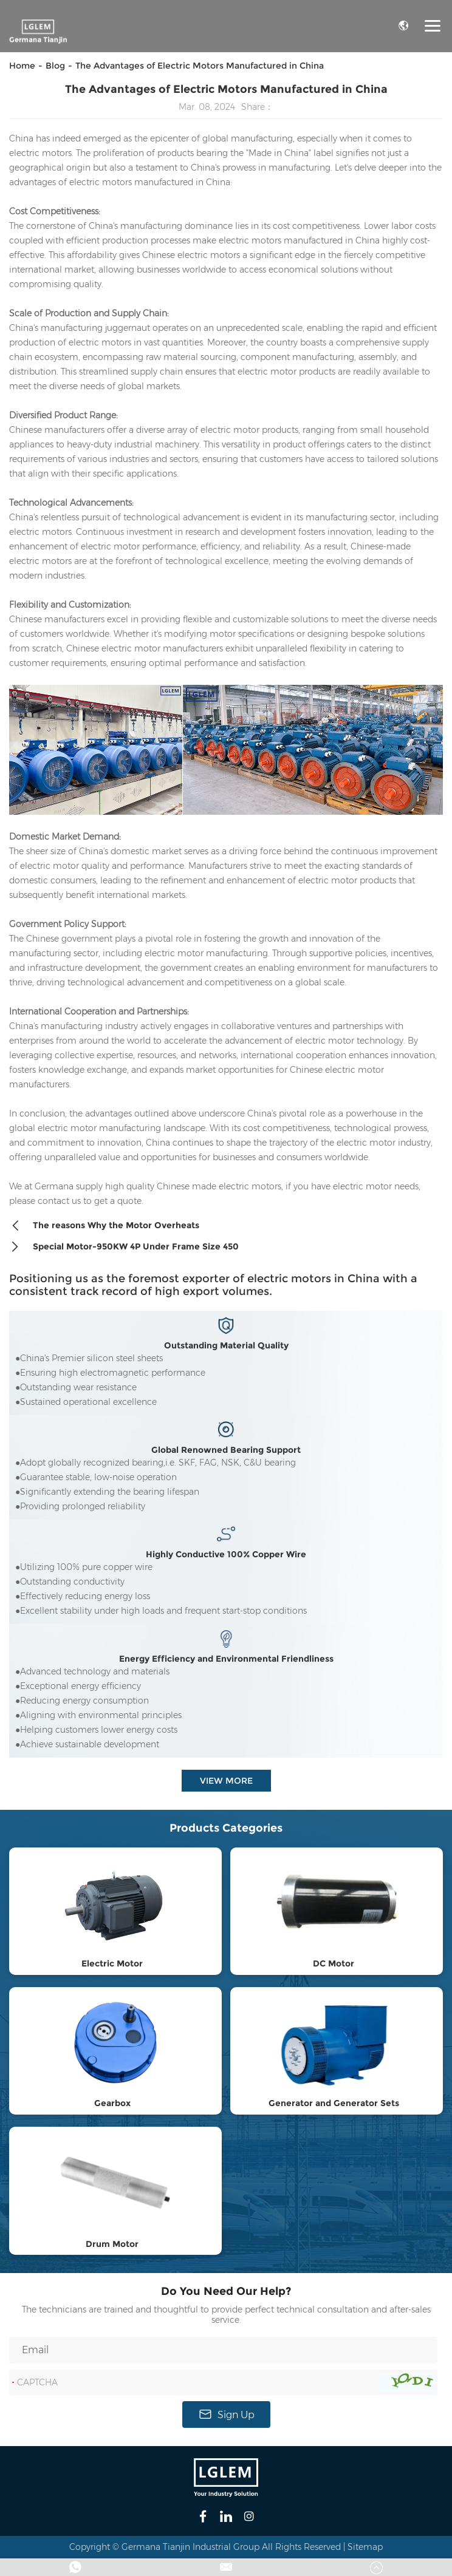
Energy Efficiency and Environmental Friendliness (226, 1659)
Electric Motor (112, 1963)
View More (226, 1780)
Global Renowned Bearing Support (226, 1450)
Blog (55, 66)
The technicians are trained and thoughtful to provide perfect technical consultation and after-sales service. (226, 2315)
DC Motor (333, 1963)
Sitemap (365, 2546)
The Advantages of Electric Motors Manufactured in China (199, 66)
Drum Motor (112, 2243)
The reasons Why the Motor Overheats (104, 1225)
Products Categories (226, 1828)
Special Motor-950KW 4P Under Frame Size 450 (124, 1247)
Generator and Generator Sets (334, 2103)
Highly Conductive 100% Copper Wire (226, 1554)
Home (22, 66)
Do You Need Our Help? (226, 2291)
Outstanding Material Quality (226, 1346)
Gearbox (112, 2103)
